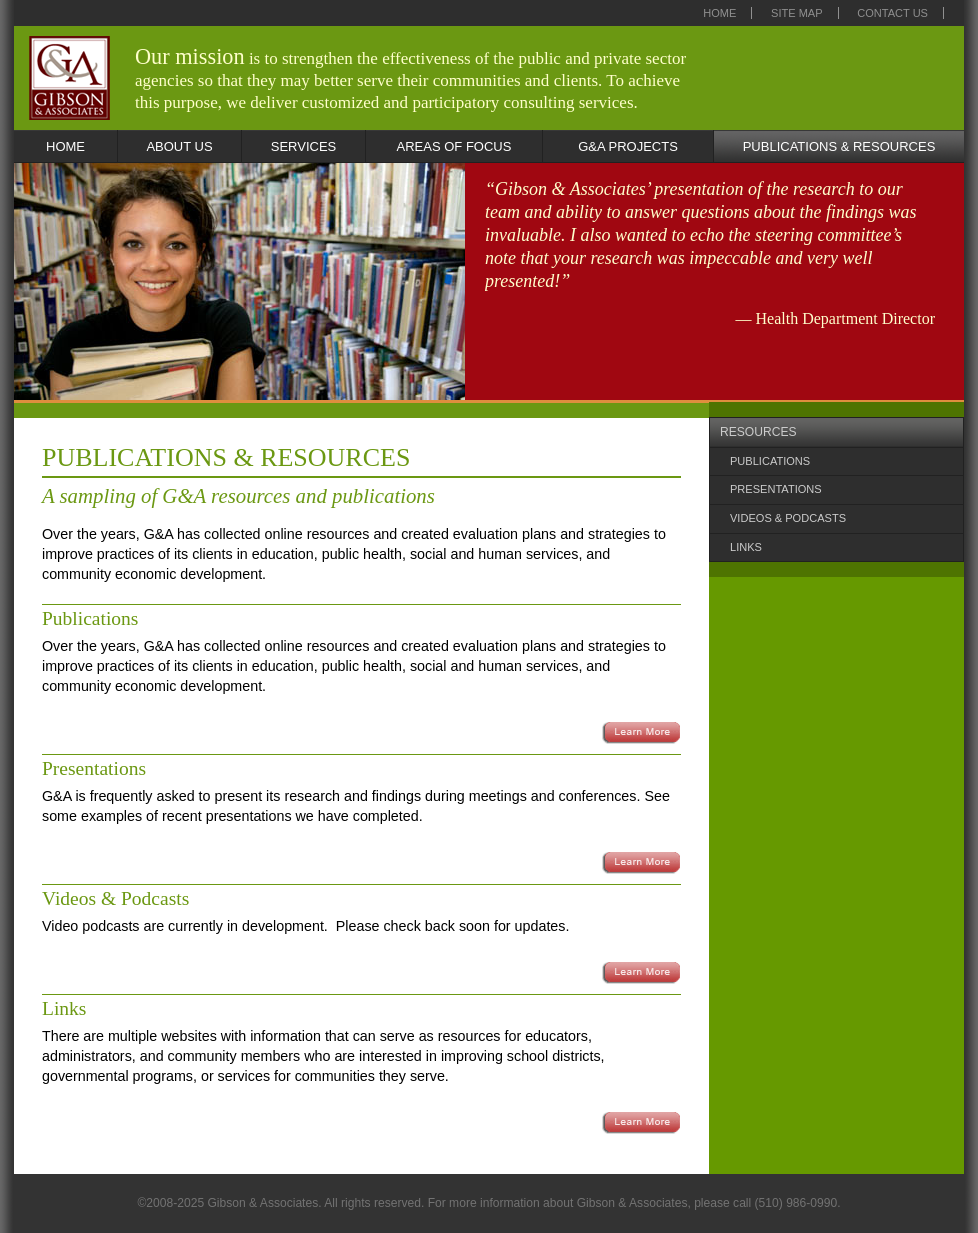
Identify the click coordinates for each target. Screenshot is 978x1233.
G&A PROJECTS (628, 146)
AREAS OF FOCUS (454, 146)
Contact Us (892, 13)
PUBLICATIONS (770, 461)
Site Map (797, 13)
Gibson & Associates (69, 78)
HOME (65, 146)
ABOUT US (179, 146)
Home (719, 13)
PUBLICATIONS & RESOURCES (839, 146)
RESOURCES (758, 432)
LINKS (746, 547)
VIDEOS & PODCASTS (788, 518)
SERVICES (304, 146)
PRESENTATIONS (776, 489)
